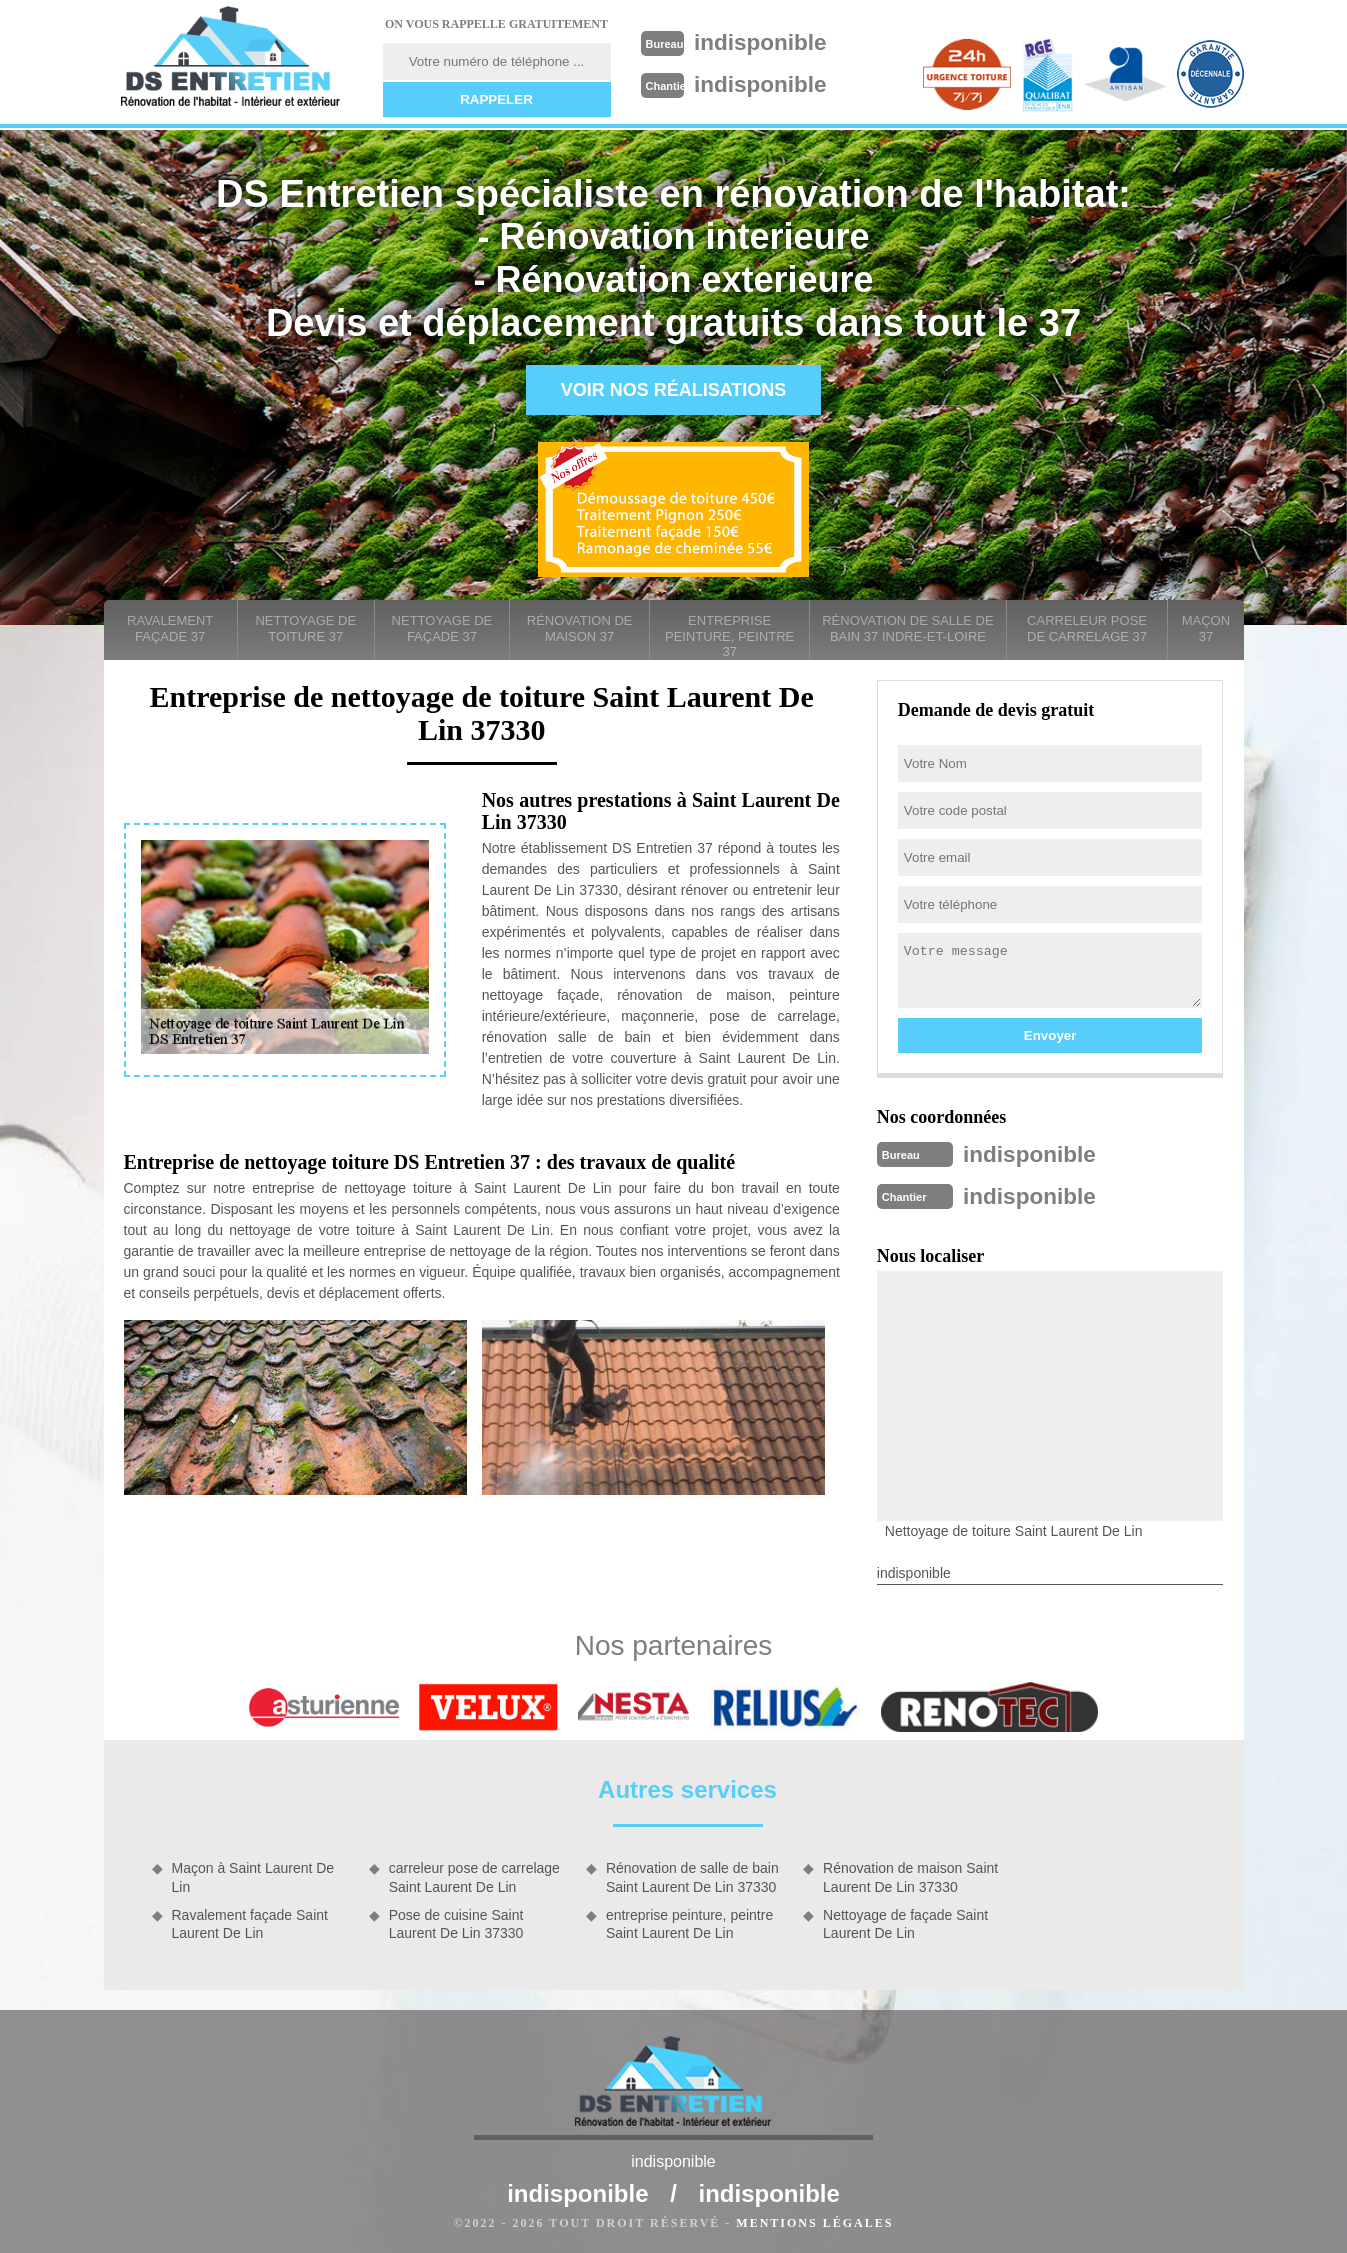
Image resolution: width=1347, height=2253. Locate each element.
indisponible (774, 41)
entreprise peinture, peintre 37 (729, 636)
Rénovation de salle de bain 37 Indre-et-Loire (907, 628)
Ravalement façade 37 (170, 628)
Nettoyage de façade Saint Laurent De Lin (905, 1920)
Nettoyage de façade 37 (442, 628)
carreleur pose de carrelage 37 (1087, 628)
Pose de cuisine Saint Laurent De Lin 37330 (456, 1920)
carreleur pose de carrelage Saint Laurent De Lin (474, 1873)
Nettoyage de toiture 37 (305, 628)
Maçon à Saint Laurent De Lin (253, 1873)
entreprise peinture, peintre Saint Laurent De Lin (689, 1920)
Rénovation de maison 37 (580, 628)
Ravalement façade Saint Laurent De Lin (250, 1920)
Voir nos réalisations (674, 390)
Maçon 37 (1206, 628)
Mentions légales (814, 2219)
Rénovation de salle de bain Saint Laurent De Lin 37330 (692, 1873)
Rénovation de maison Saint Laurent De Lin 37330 (910, 1873)
